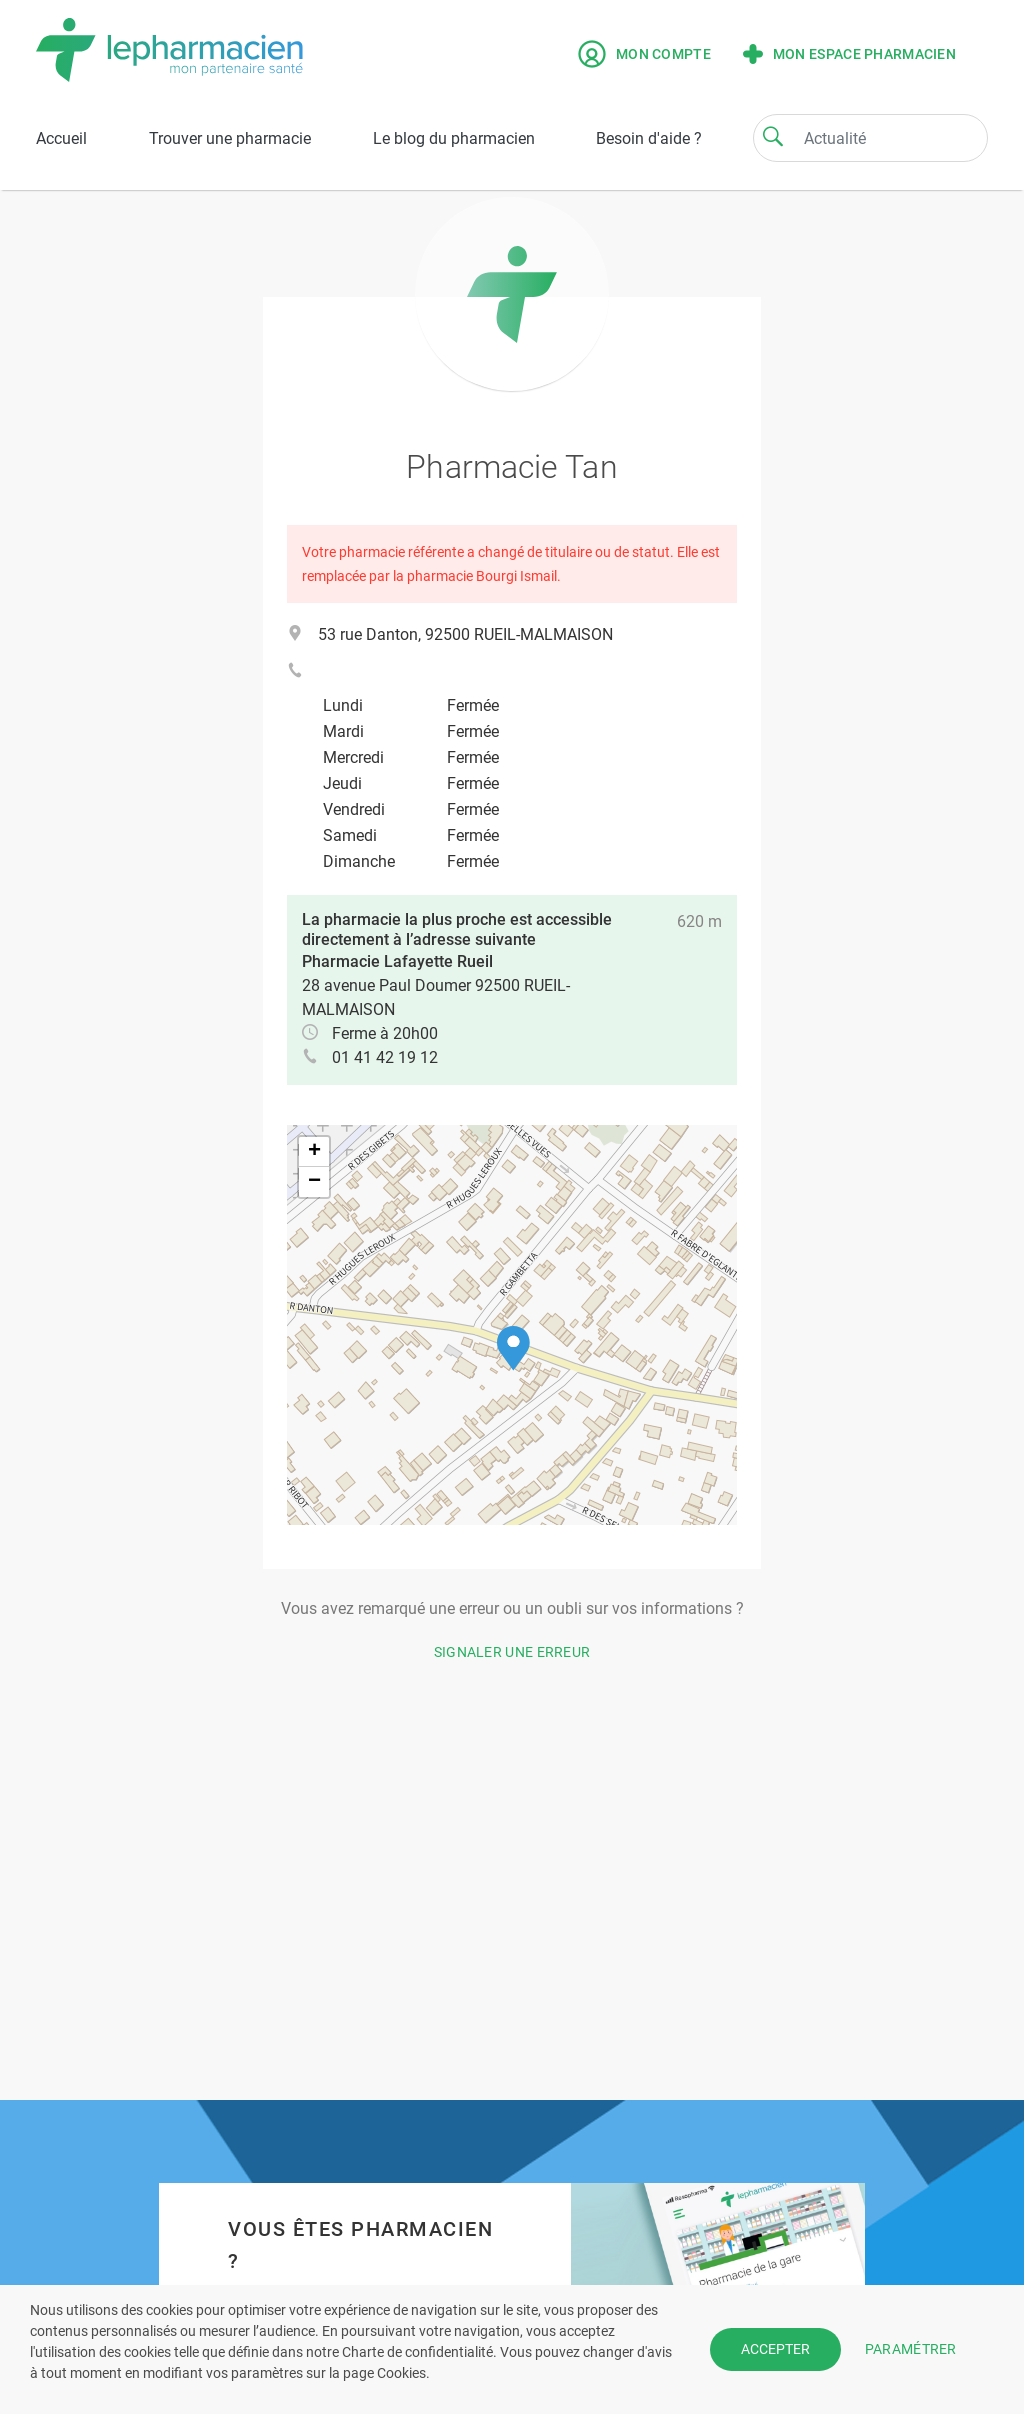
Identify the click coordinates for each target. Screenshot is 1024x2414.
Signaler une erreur (512, 1652)
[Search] (773, 136)
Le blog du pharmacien (454, 138)
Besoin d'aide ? (649, 138)
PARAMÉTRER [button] (911, 2349)
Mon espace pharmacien (849, 54)
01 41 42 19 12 (385, 1057)
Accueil (61, 138)
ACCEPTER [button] (775, 2349)
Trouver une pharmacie (230, 138)
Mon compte (644, 54)
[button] (513, 1348)
